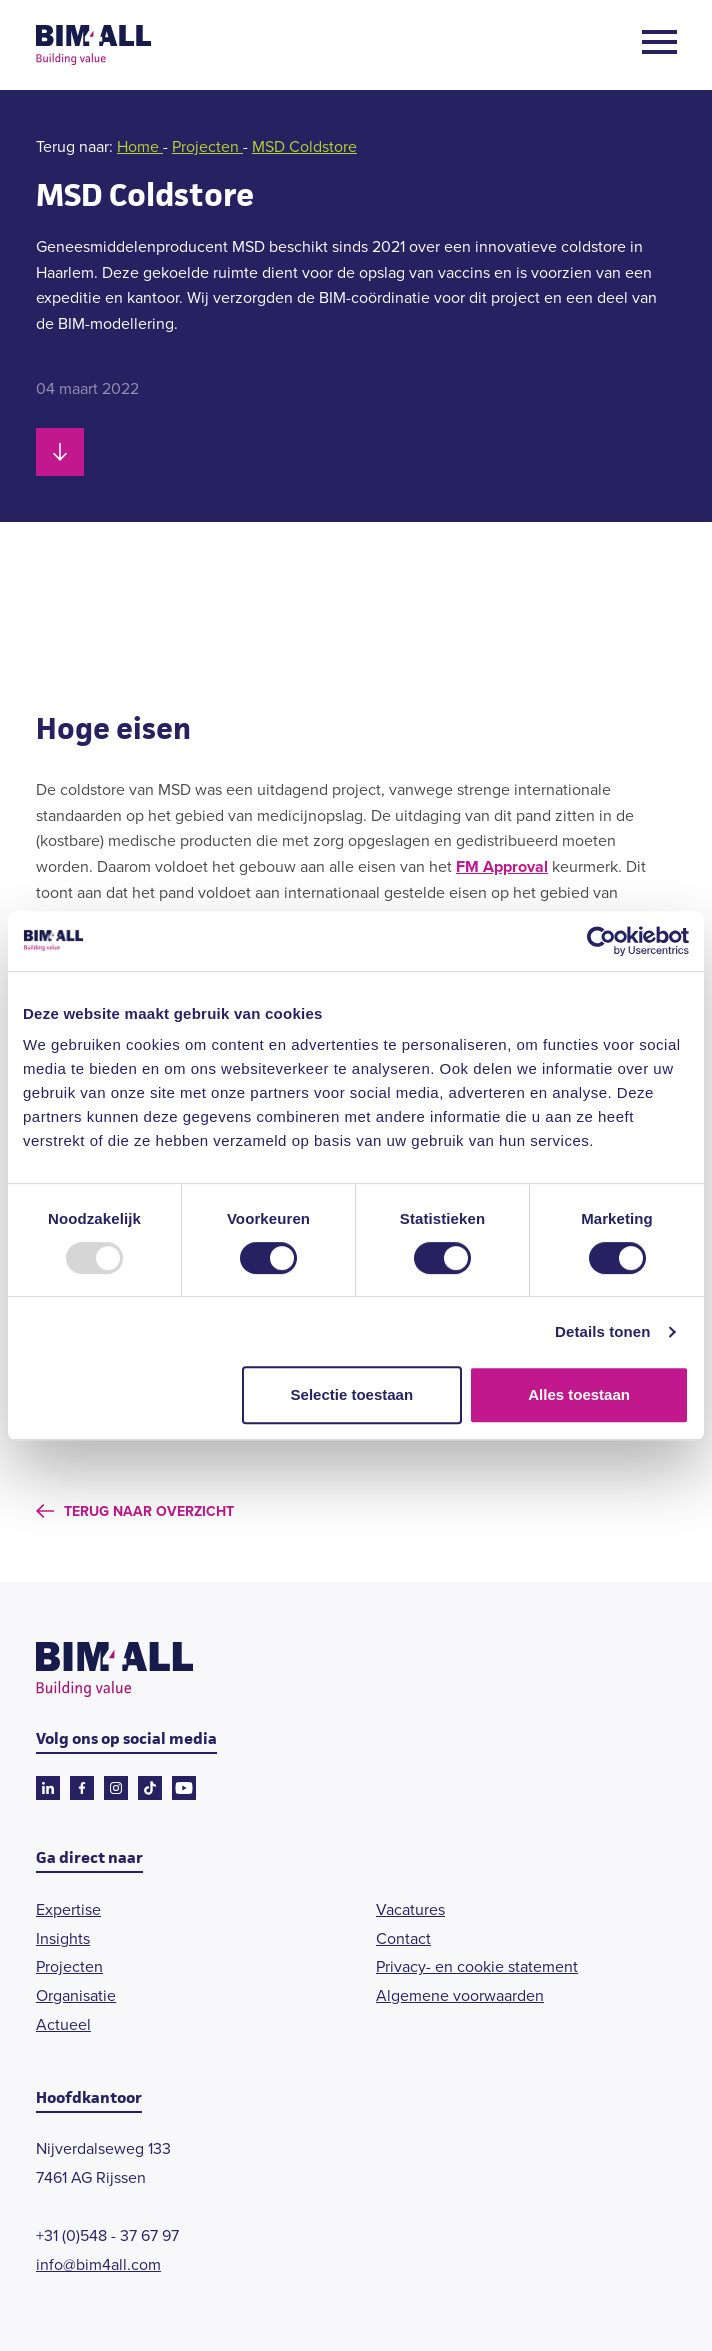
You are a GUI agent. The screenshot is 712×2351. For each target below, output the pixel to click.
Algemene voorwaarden (460, 1995)
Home (140, 146)
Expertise (68, 1909)
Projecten (207, 146)
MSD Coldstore (304, 146)
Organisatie (76, 1995)
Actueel (63, 2024)
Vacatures (410, 1909)
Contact (403, 1938)
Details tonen (602, 1331)
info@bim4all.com (98, 2264)
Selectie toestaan (352, 1394)
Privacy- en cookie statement (477, 1966)
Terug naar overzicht (149, 1511)
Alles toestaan (579, 1394)
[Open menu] (659, 45)
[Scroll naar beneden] (60, 452)
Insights (63, 1938)
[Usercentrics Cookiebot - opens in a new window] (601, 941)
